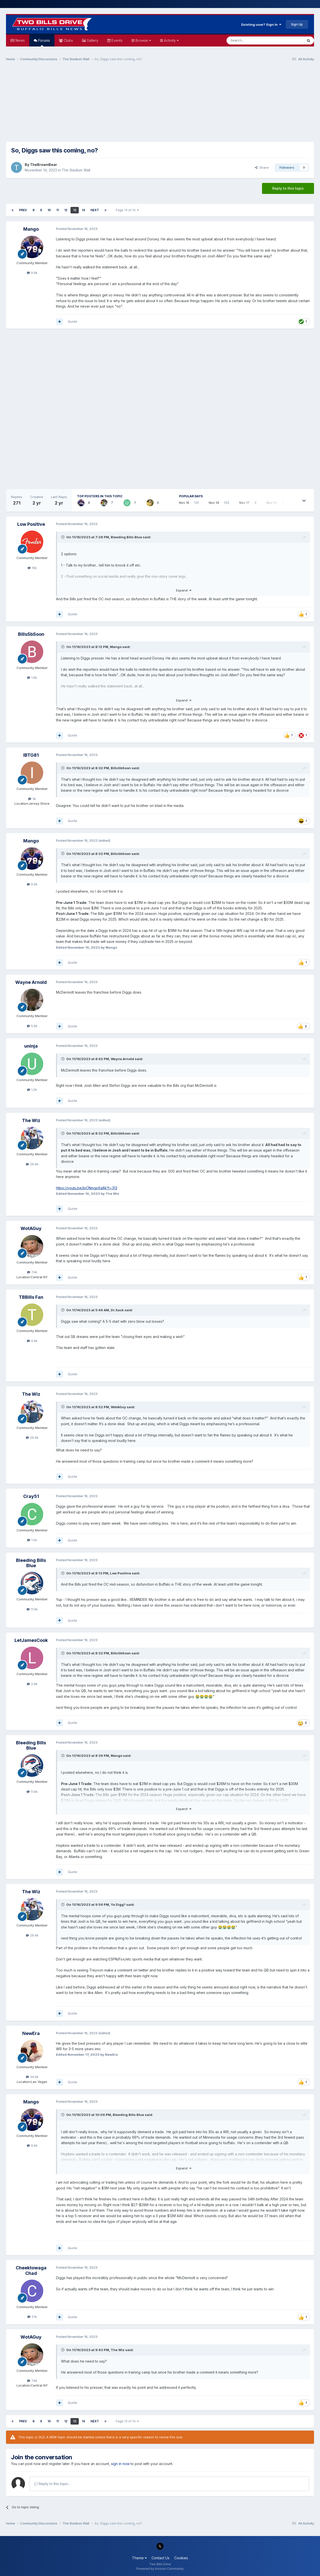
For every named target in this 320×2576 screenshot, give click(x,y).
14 (83, 210)
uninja (31, 1046)
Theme (139, 2558)
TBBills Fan (31, 1297)
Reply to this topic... (52, 2484)
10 (49, 210)
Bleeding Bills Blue (126, 537)
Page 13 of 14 (127, 210)
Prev (23, 210)
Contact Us (161, 2558)
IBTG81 (31, 755)
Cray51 (31, 1496)
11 (57, 210)
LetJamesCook (31, 1640)
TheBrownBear (43, 164)
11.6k (32, 1609)
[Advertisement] (160, 104)
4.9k (32, 1341)
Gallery (92, 40)
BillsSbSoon (31, 634)
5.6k (32, 1026)
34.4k (32, 2077)
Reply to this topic (288, 188)
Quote (72, 321)
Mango (31, 229)
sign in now (120, 2464)
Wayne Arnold (31, 982)
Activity (171, 40)
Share (262, 167)
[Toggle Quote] (63, 537)
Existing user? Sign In (261, 24)
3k (32, 799)
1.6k (32, 677)
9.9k (32, 273)
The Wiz (31, 1120)
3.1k (32, 2317)
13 (74, 210)
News (19, 40)
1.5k (32, 1540)
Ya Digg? (118, 1905)
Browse (142, 40)
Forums (43, 42)
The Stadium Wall (76, 170)
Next (94, 210)
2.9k (32, 1684)
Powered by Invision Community (160, 2569)
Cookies (181, 2558)
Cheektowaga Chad (31, 2270)
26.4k (32, 1164)
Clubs (68, 40)
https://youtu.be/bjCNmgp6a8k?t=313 (86, 1188)
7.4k (32, 1272)
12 (66, 210)
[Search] (252, 40)
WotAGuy (31, 1228)
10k (32, 568)
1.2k (32, 1090)
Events (116, 40)
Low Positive (31, 524)
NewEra (31, 2033)
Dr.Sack (117, 1310)
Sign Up (297, 24)
